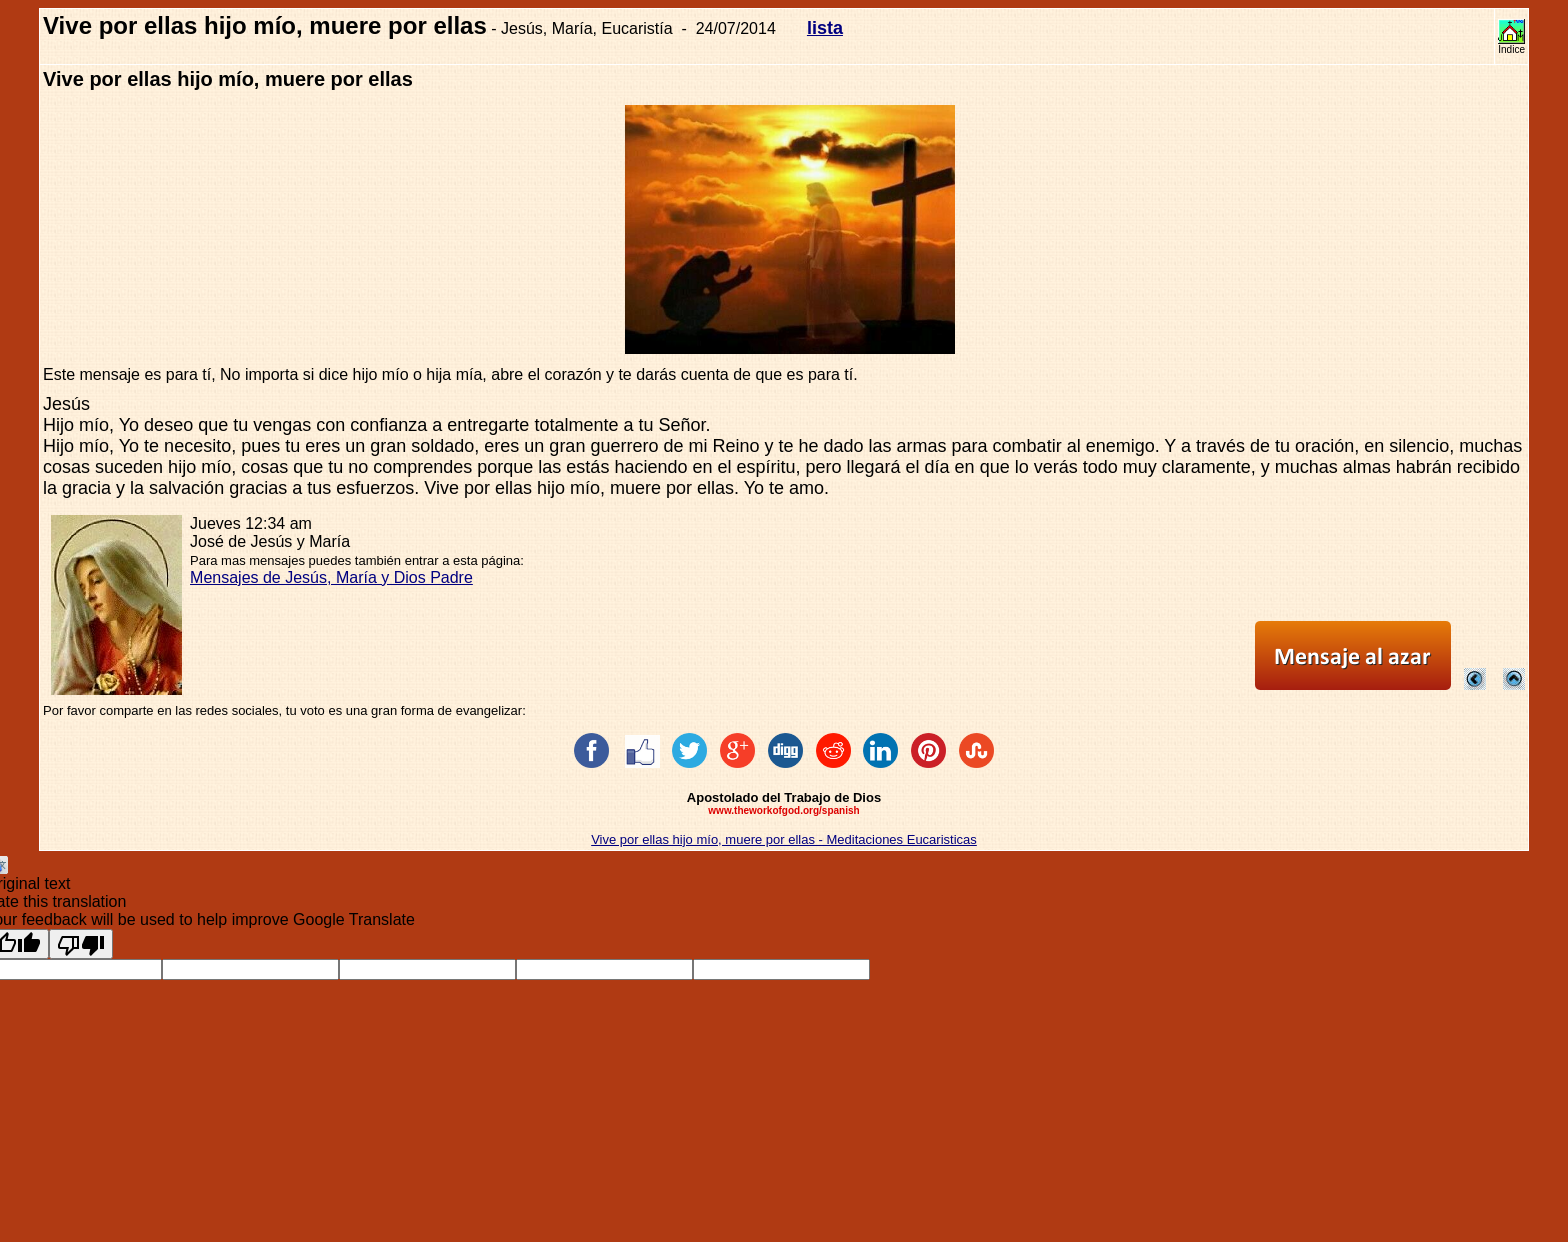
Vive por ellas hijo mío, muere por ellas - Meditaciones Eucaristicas (784, 839)
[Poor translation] (81, 944)
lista (825, 28)
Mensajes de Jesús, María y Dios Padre (331, 577)
